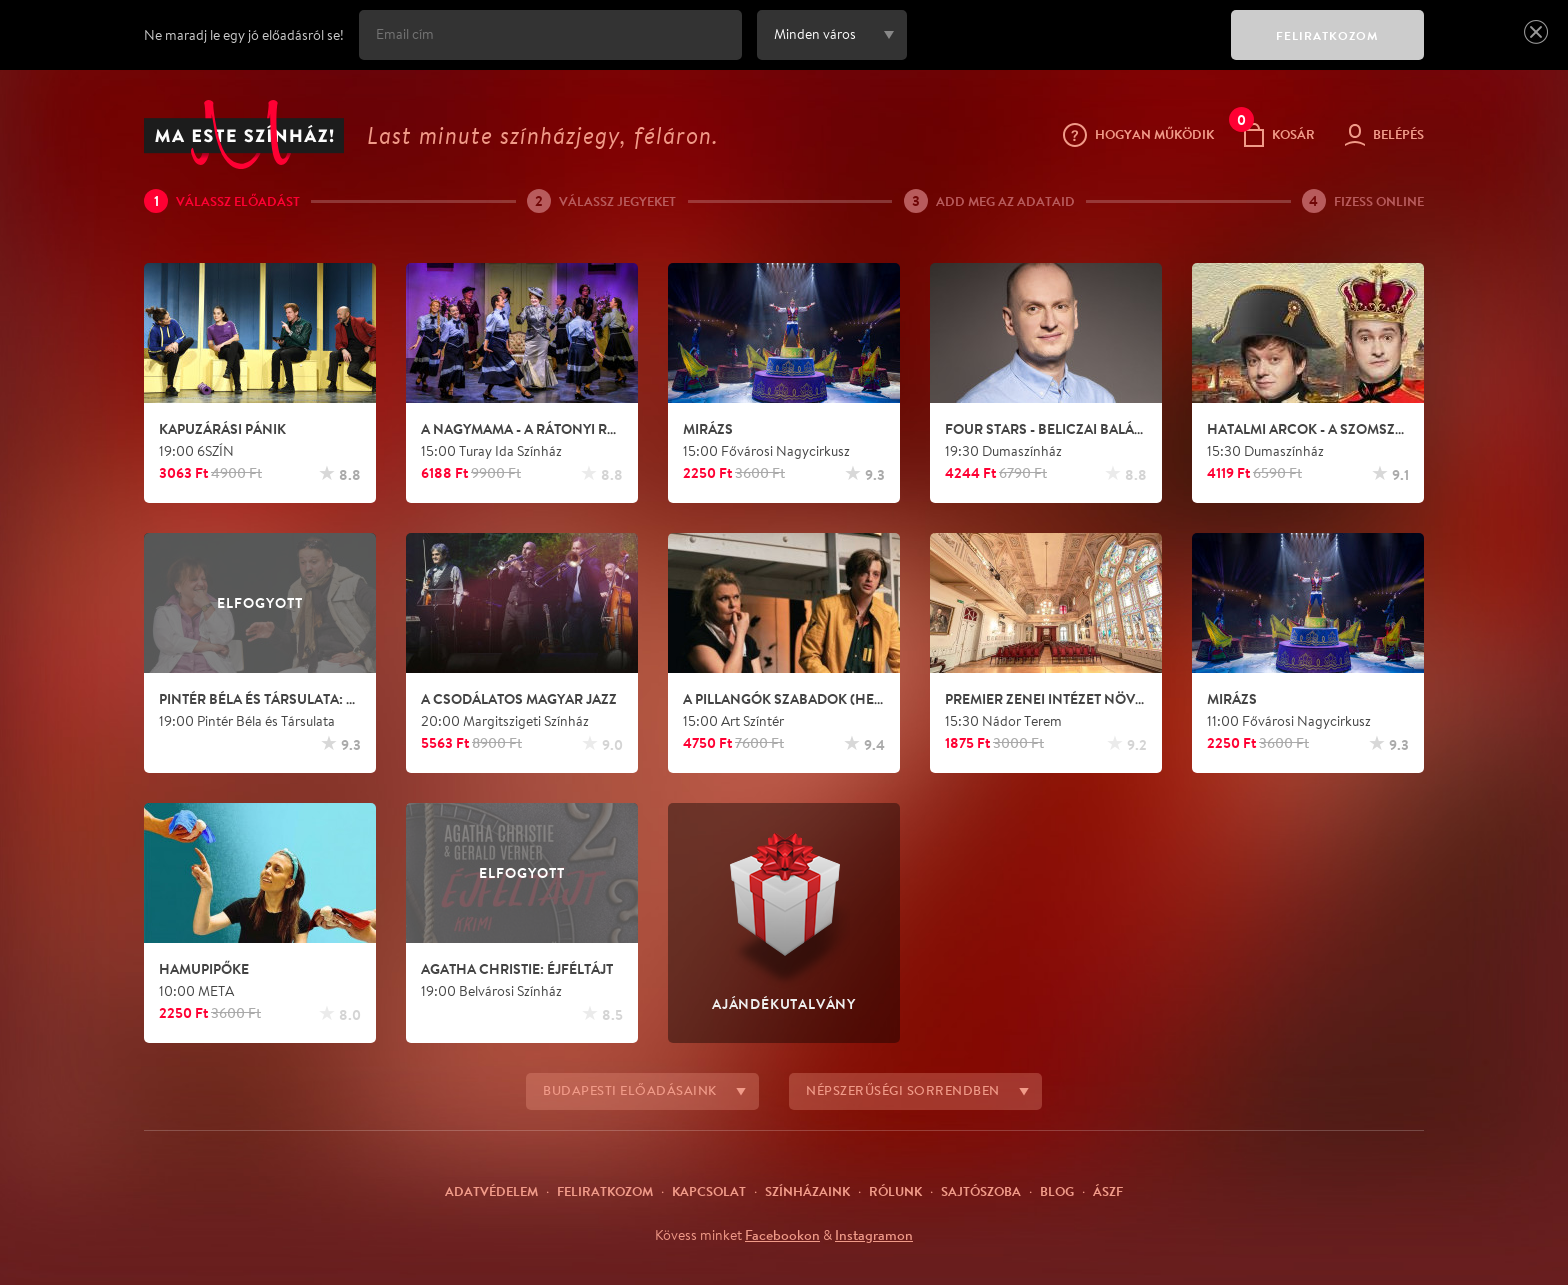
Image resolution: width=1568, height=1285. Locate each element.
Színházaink (807, 1191)
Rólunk (895, 1191)
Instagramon (874, 1235)
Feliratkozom (605, 1191)
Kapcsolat (709, 1191)
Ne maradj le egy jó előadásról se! (244, 35)
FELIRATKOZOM (1327, 35)
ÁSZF (1108, 1191)
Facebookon (782, 1235)
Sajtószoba (981, 1191)
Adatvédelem (491, 1191)
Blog (1057, 1191)
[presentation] (1064, 49)
